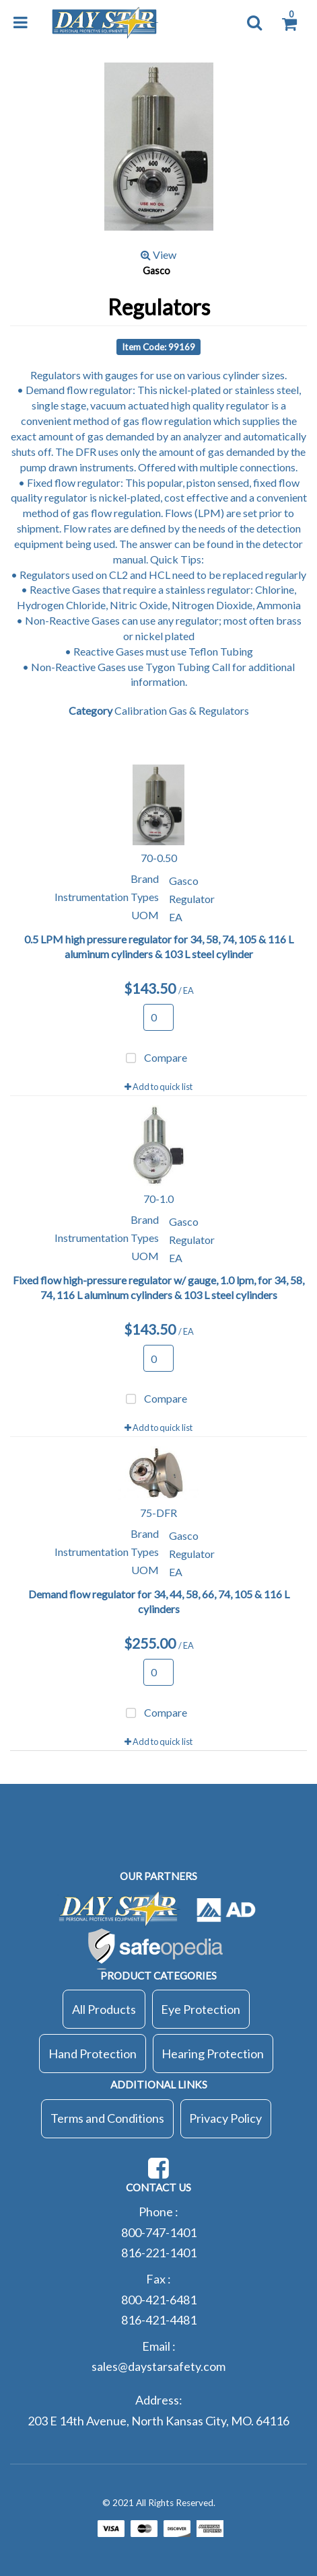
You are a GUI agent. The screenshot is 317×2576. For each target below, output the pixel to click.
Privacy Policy (225, 2118)
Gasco (156, 270)
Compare (153, 1059)
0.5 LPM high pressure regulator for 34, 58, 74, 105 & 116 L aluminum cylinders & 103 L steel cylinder (158, 947)
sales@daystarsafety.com (158, 2366)
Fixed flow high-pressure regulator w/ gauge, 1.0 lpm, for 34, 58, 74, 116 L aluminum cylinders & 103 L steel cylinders (158, 1288)
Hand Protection (92, 2053)
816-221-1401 (159, 2252)
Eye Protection (200, 2009)
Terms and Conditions (107, 2118)
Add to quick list (158, 1086)
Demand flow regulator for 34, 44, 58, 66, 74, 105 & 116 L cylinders (158, 1602)
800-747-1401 (159, 2232)
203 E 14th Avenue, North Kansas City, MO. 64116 (158, 2420)
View (158, 254)
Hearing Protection (213, 2053)
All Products (104, 2009)
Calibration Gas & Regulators (181, 710)
